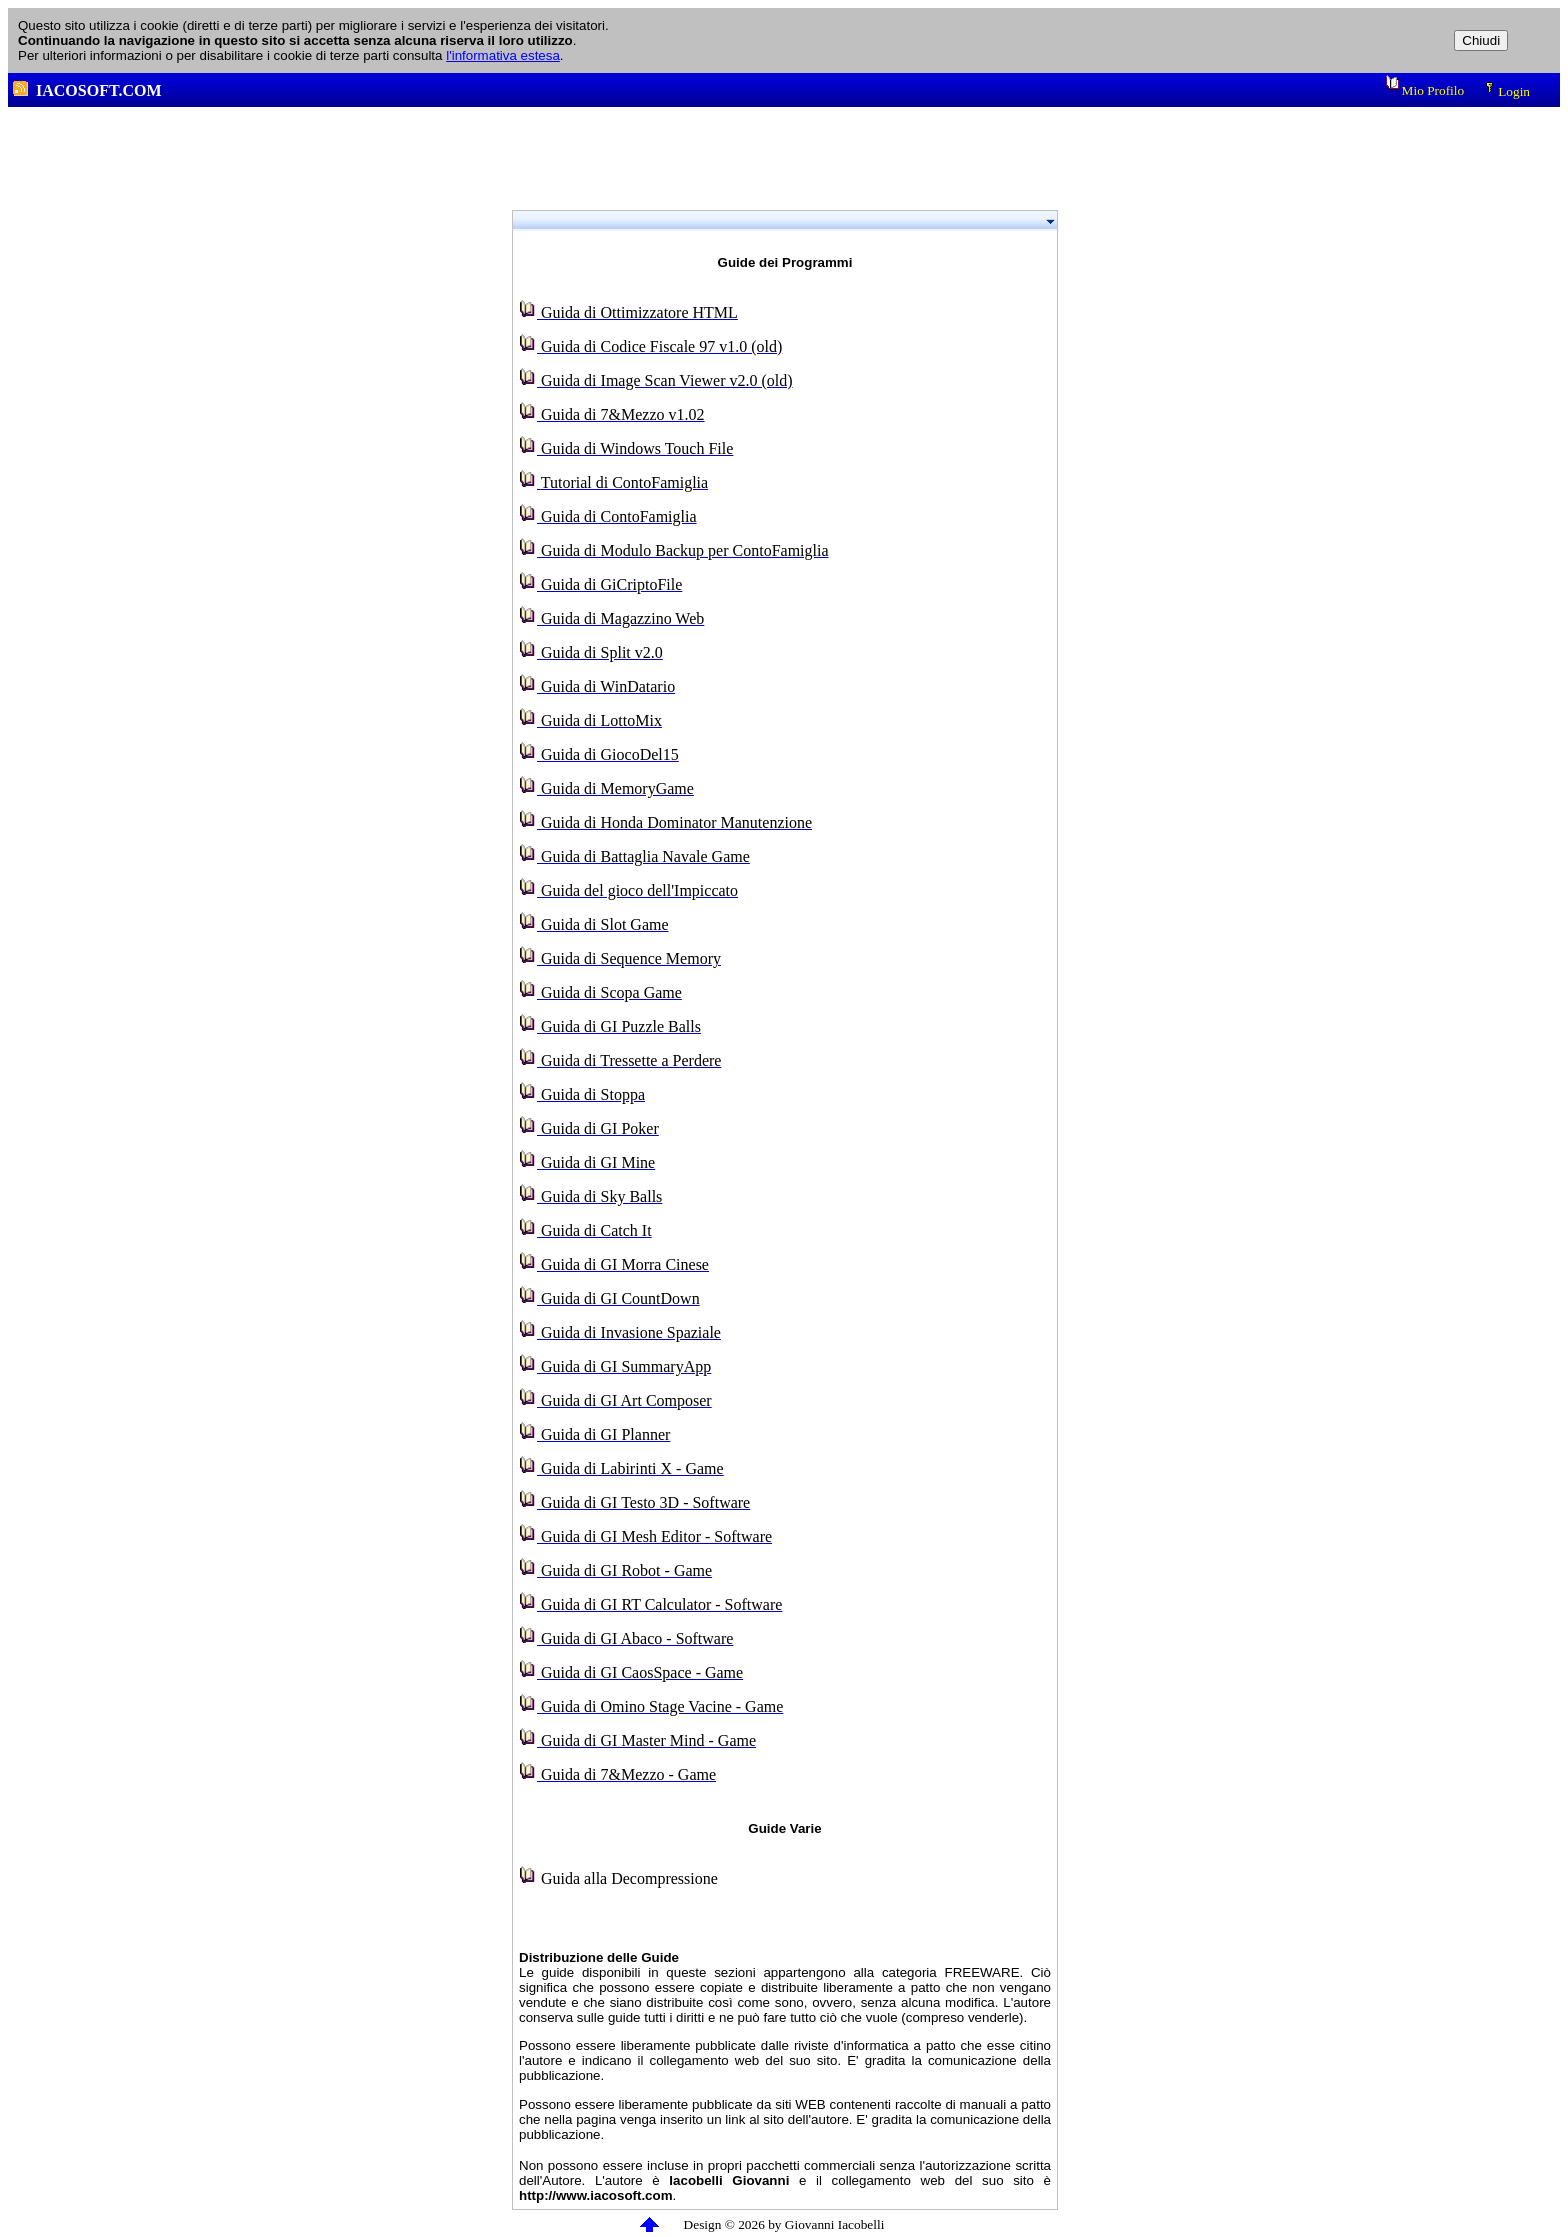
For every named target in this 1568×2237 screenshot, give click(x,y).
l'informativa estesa (503, 55)
